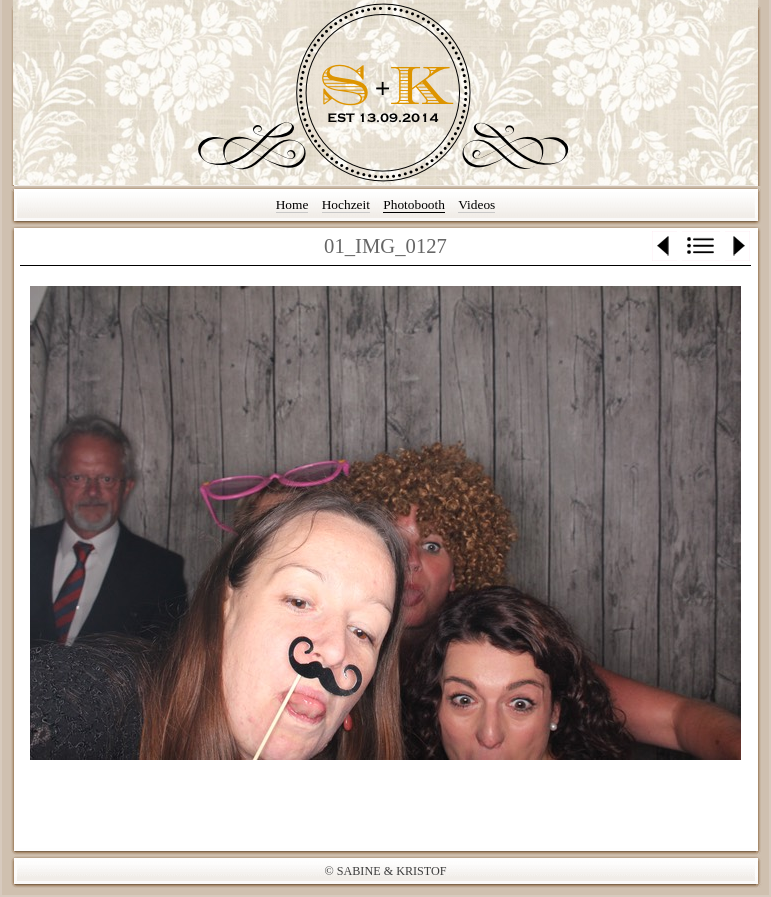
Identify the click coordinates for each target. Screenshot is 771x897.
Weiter (737, 246)
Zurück (664, 246)
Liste (701, 246)
